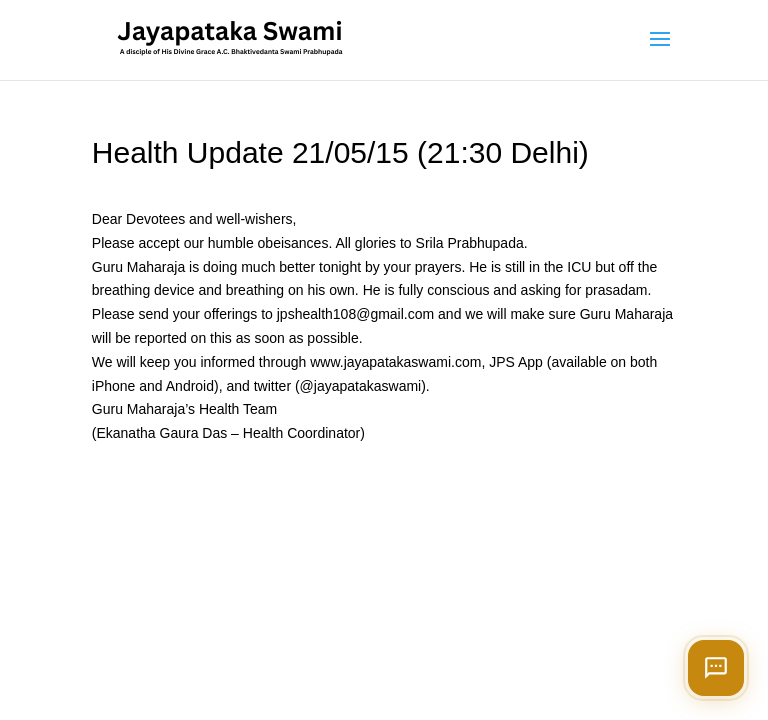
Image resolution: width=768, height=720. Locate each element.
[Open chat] (716, 668)
